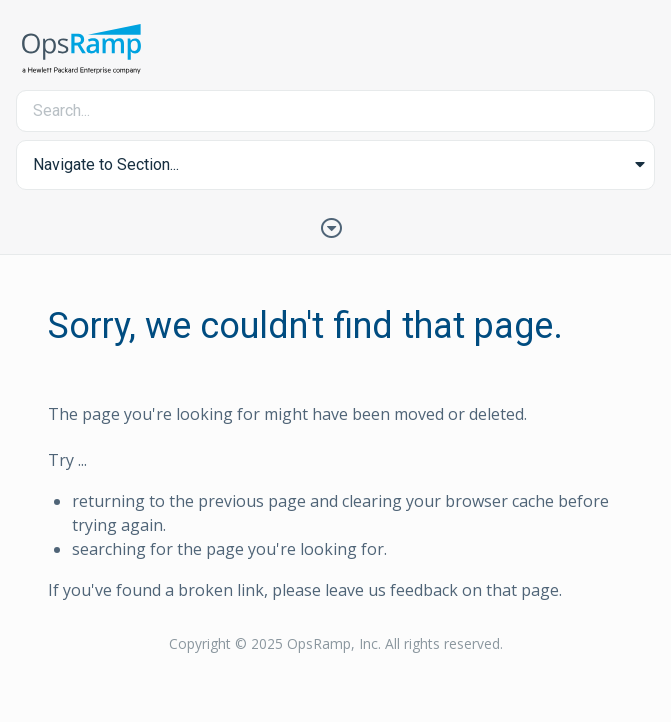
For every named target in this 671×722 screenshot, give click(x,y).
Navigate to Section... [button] (106, 164)
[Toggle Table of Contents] (336, 226)
